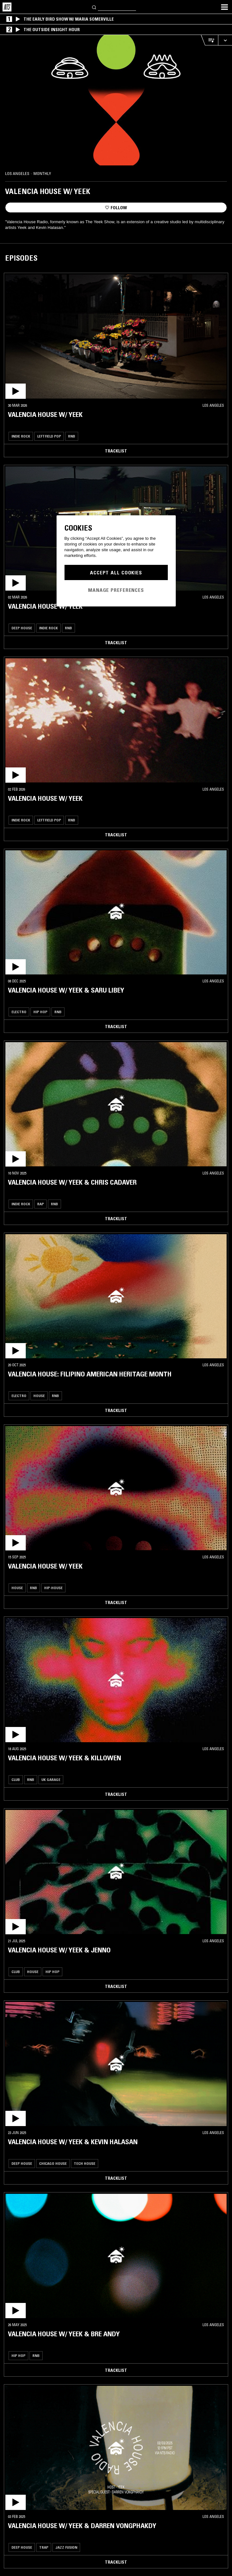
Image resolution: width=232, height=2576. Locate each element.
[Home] (7, 7)
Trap (43, 2547)
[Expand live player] (225, 40)
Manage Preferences (116, 590)
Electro (18, 1011)
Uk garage (50, 1779)
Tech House (84, 2163)
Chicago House (53, 2163)
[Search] (94, 7)
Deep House (21, 628)
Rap (40, 1203)
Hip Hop (40, 1011)
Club (15, 1779)
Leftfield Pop (49, 436)
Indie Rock (20, 436)
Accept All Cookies (116, 572)
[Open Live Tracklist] (209, 40)
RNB (71, 436)
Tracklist (116, 451)
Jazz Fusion (66, 2547)
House (39, 1395)
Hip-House (53, 1587)
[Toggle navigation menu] (224, 7)
